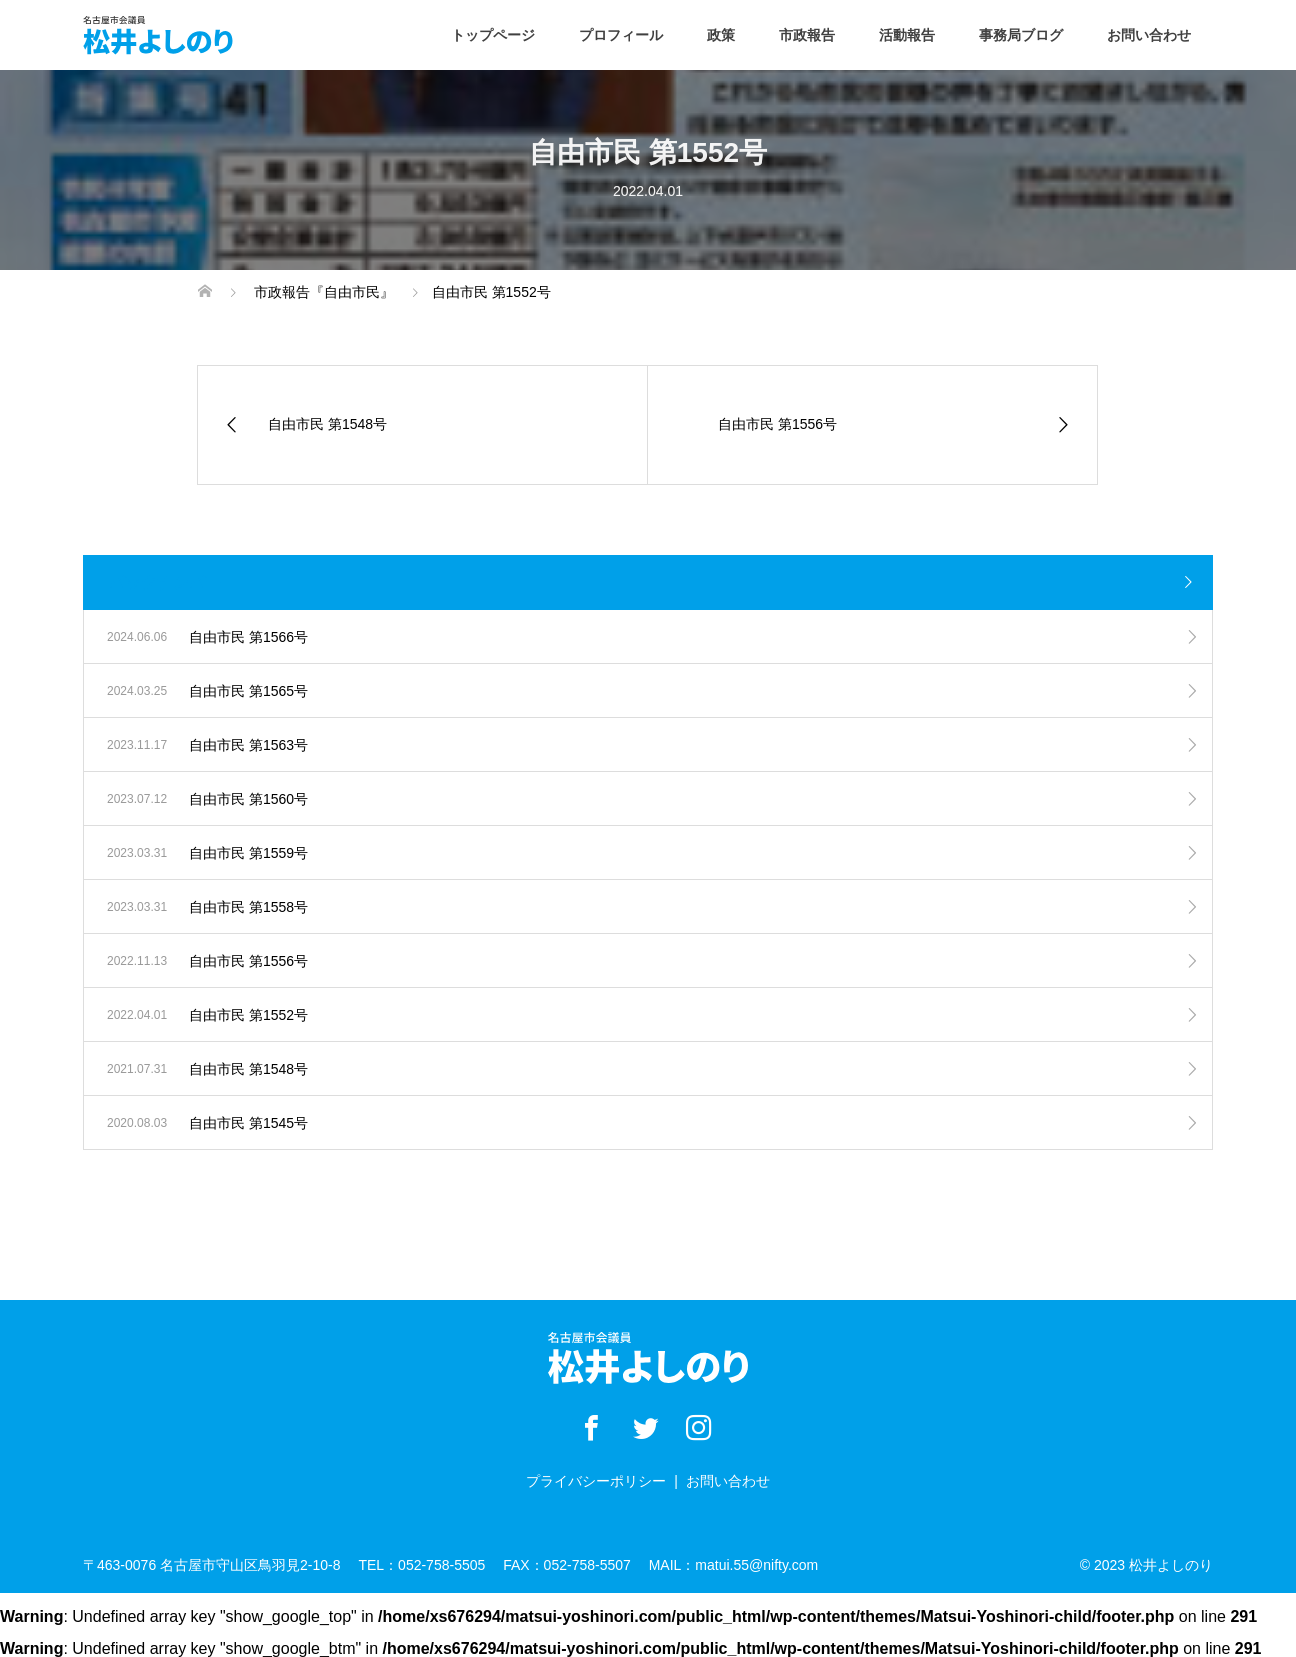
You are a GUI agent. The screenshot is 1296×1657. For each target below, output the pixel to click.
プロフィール (621, 35)
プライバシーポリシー (596, 1481)
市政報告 (807, 35)
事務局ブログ (1021, 35)
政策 (721, 35)
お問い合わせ (1149, 35)
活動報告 (907, 35)
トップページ (493, 35)
